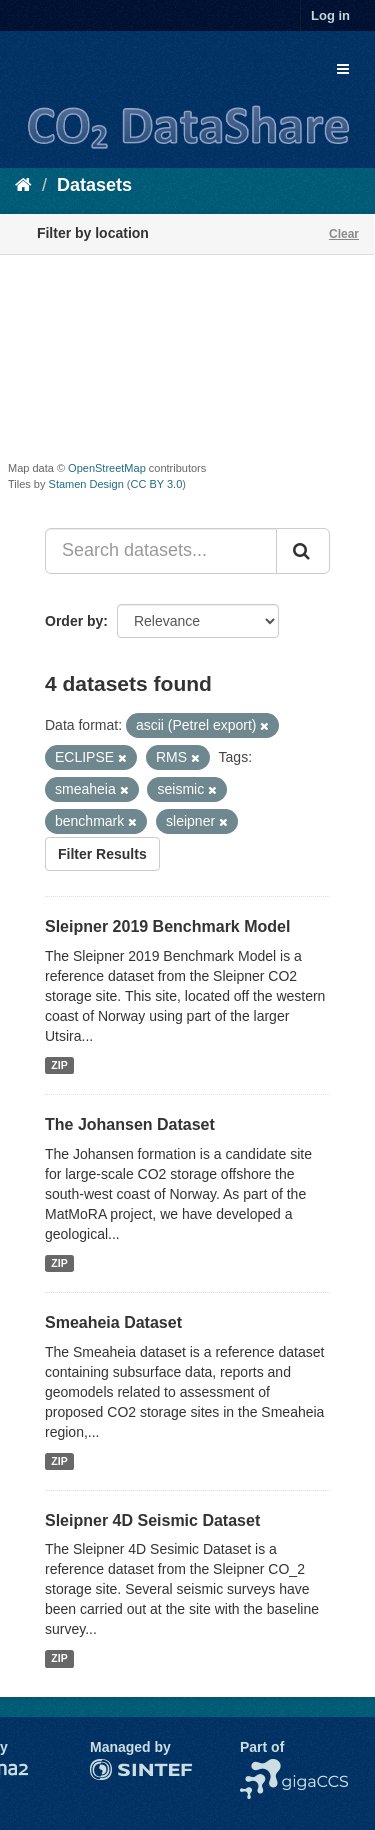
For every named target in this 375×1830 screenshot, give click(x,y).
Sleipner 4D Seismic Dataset (152, 1520)
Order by (74, 621)
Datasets (94, 185)
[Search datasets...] (161, 551)
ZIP (59, 1065)
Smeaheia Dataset (113, 1322)
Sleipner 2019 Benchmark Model (167, 926)
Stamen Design (86, 484)
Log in (330, 15)
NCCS (260, 1769)
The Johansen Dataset (130, 1124)
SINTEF (115, 1769)
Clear (344, 234)
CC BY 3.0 (157, 484)
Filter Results (102, 854)
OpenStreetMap (107, 468)
